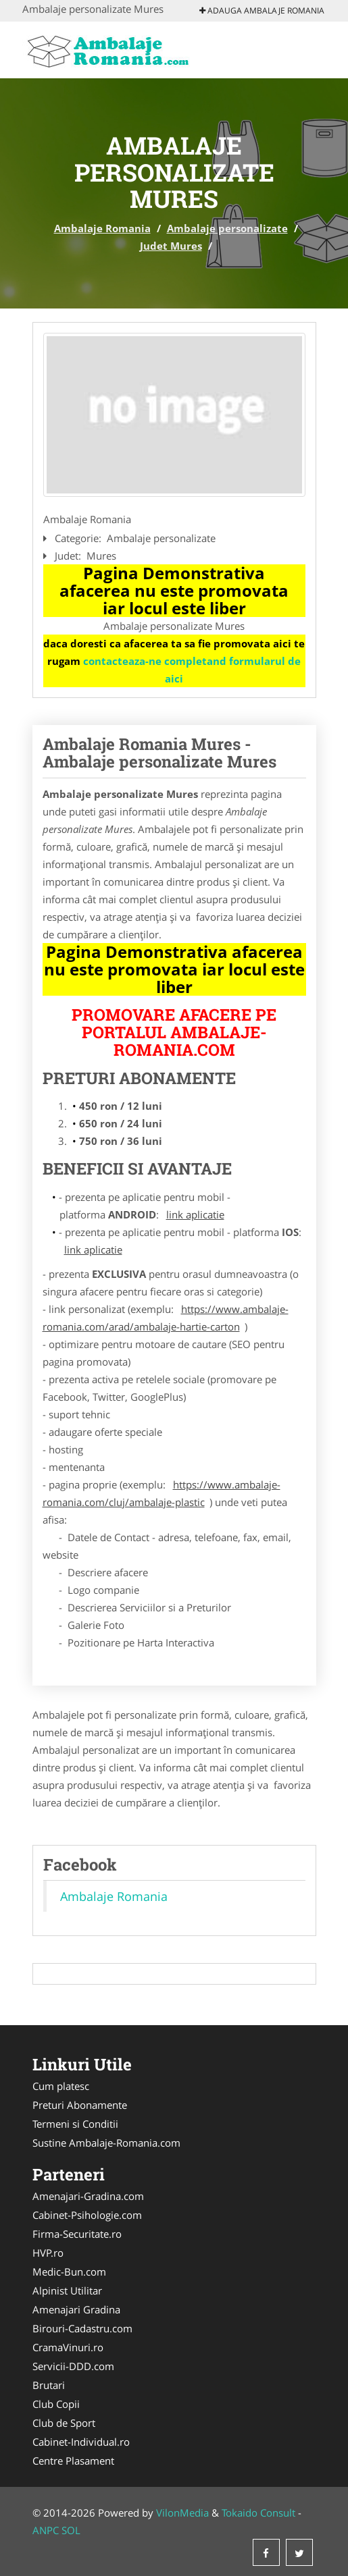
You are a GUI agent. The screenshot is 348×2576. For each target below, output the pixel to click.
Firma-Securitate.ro (77, 2234)
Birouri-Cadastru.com (82, 2328)
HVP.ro (48, 2253)
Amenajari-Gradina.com (88, 2196)
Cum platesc (60, 2086)
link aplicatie (195, 1214)
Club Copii (56, 2404)
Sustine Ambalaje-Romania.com (106, 2143)
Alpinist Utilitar (67, 2290)
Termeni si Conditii (75, 2124)
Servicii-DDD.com (73, 2366)
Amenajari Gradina (76, 2309)
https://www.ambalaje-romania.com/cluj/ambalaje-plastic (161, 1493)
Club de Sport (63, 2423)
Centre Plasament (73, 2460)
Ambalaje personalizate (227, 228)
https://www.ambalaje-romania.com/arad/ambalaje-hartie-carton (166, 1317)
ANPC (45, 2530)
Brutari (48, 2385)
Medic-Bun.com (69, 2271)
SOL (70, 2530)
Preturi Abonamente (79, 2105)
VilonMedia (182, 2512)
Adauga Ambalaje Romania (261, 10)
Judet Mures (171, 245)
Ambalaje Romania (102, 228)
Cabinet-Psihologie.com (87, 2215)
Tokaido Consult (258, 2512)
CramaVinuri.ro (67, 2347)
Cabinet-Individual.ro (81, 2442)
